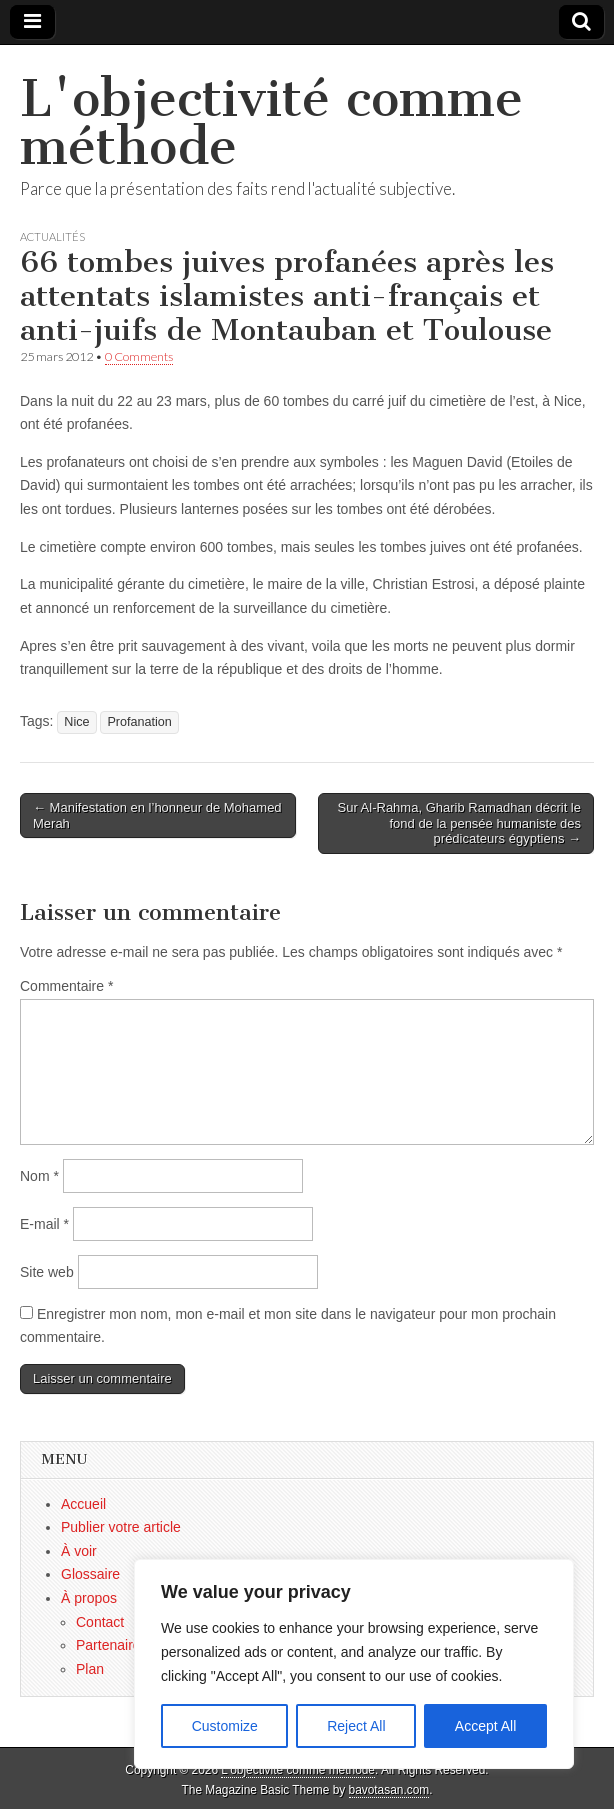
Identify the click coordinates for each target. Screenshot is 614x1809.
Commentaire (66, 986)
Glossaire (90, 1574)
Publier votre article (121, 1527)
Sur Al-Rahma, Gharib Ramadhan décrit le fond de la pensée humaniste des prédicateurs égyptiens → (459, 823)
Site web (47, 1272)
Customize (225, 1726)
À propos (89, 1598)
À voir (79, 1551)
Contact (100, 1622)
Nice (76, 722)
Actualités (52, 236)
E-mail (44, 1224)
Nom (39, 1176)
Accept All (485, 1726)
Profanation (139, 722)
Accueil (83, 1504)
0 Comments (139, 356)
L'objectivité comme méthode (271, 122)
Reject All (356, 1726)
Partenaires (112, 1645)
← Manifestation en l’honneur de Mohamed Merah (157, 815)
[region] (354, 1664)
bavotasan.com (389, 1790)
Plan (90, 1669)
